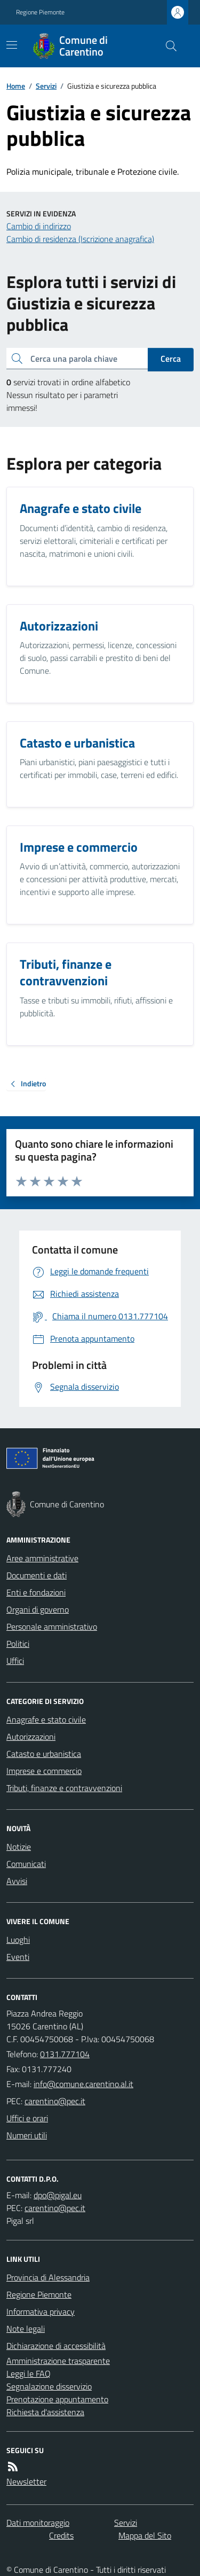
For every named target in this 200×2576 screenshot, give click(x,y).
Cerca (171, 358)
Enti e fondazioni (36, 1592)
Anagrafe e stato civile (46, 1719)
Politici (17, 1643)
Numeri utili (26, 2135)
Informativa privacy (40, 2311)
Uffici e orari (27, 2118)
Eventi (17, 1956)
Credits (61, 2535)
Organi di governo (37, 1609)
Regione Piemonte (40, 12)
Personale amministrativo (51, 1626)
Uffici (15, 1660)
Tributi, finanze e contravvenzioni (64, 1787)
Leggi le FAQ (28, 2373)
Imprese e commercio (44, 1770)
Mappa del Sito (144, 2535)
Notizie (18, 1846)
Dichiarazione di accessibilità (56, 2345)
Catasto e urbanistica (43, 1753)
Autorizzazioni (30, 1736)
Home (15, 85)
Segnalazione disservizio (49, 2386)
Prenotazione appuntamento (57, 2399)
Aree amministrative (42, 1558)
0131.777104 (65, 2054)
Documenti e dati (36, 1575)
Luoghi (18, 1939)
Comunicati (26, 1863)
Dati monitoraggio (37, 2522)
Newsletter (26, 2481)
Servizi (46, 85)
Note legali (25, 2328)
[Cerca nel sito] (167, 46)
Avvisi (16, 1880)
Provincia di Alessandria (48, 2277)
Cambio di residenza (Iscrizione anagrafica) (80, 238)
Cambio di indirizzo (38, 226)
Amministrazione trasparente (58, 2360)
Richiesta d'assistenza (45, 2412)
